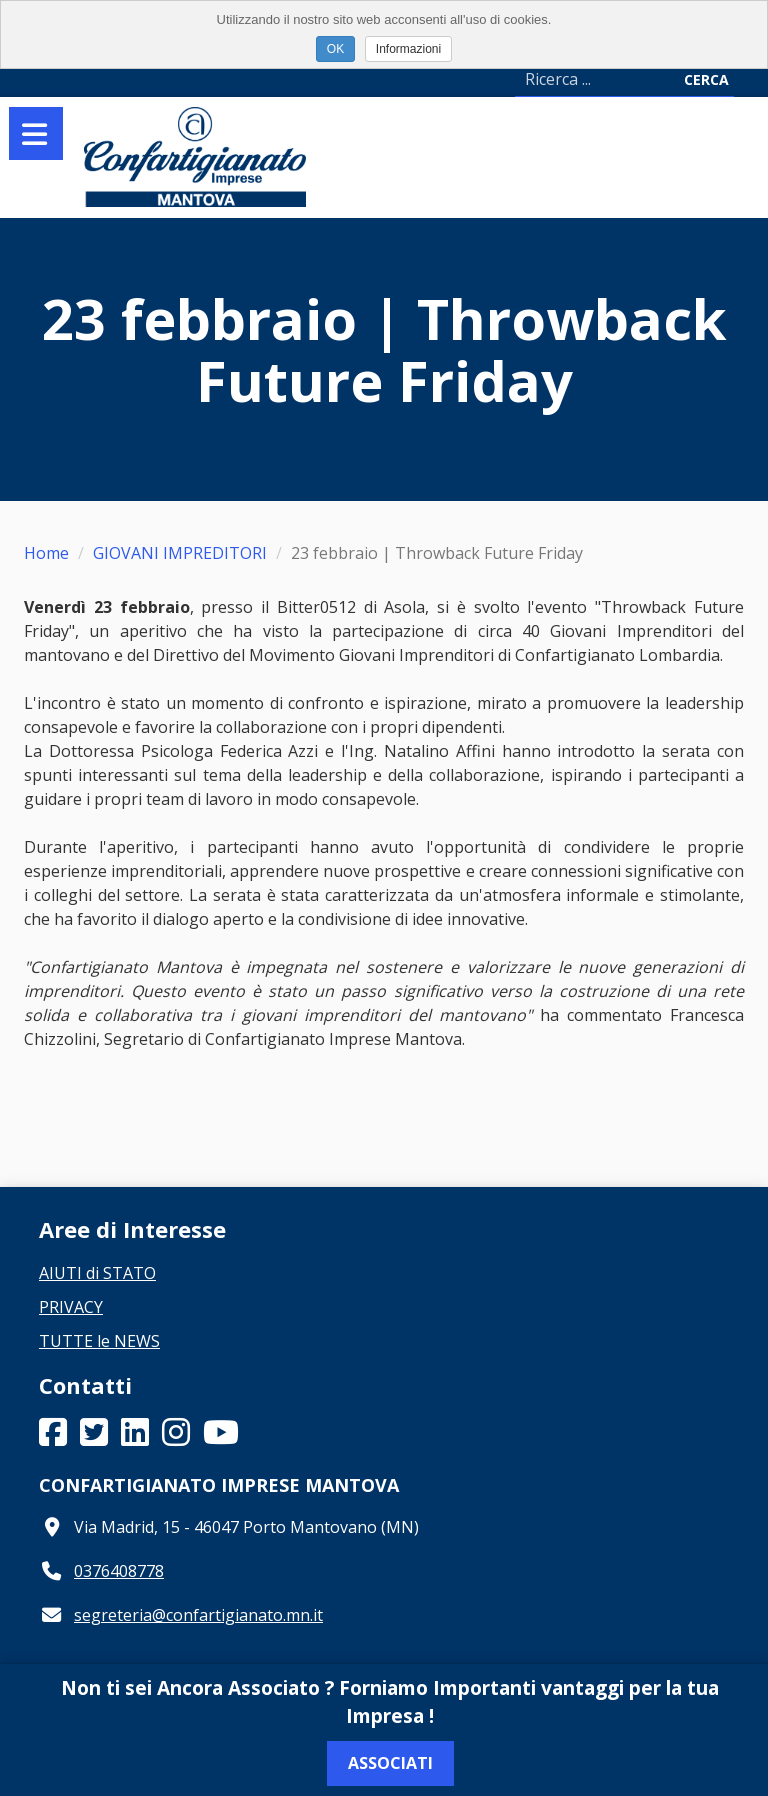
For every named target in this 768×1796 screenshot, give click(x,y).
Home (46, 553)
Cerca (706, 79)
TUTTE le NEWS (99, 1341)
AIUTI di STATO (97, 1273)
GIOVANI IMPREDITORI (180, 553)
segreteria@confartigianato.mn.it (198, 1615)
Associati (390, 1763)
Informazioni (408, 49)
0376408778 (119, 1571)
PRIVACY (71, 1307)
